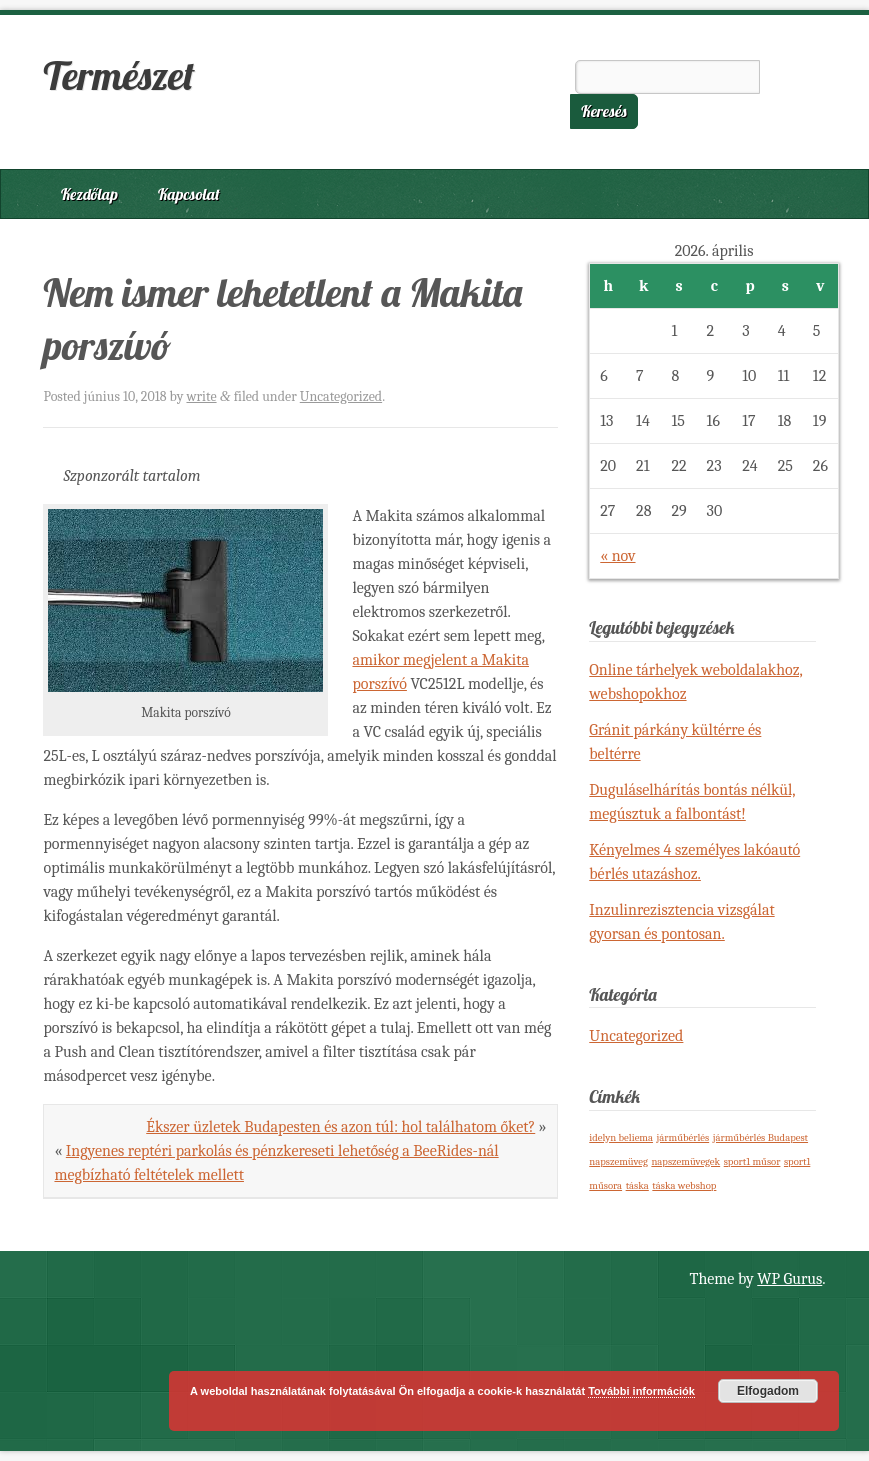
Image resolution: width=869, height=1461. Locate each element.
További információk (641, 1391)
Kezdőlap (89, 194)
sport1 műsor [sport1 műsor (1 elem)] (752, 1161)
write (201, 396)
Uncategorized (341, 396)
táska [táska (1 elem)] (637, 1185)
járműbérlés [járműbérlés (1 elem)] (683, 1137)
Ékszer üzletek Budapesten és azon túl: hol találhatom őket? (340, 1127)
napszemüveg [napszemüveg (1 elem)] (618, 1161)
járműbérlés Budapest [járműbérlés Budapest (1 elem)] (760, 1137)
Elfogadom (768, 1391)
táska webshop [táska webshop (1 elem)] (684, 1185)
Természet (118, 75)
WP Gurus (789, 1279)
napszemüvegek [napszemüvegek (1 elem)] (685, 1161)
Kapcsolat (189, 194)
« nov (617, 556)
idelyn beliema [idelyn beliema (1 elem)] (621, 1137)
